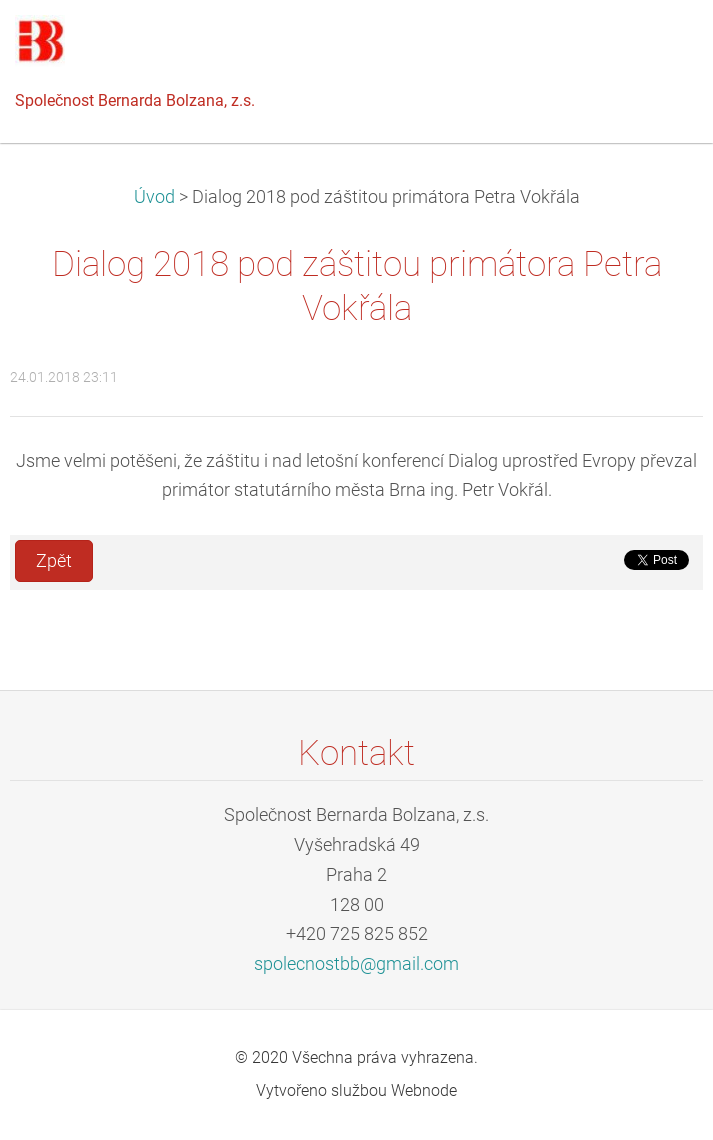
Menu (658, 45)
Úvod (154, 197)
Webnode (424, 1090)
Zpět (54, 561)
